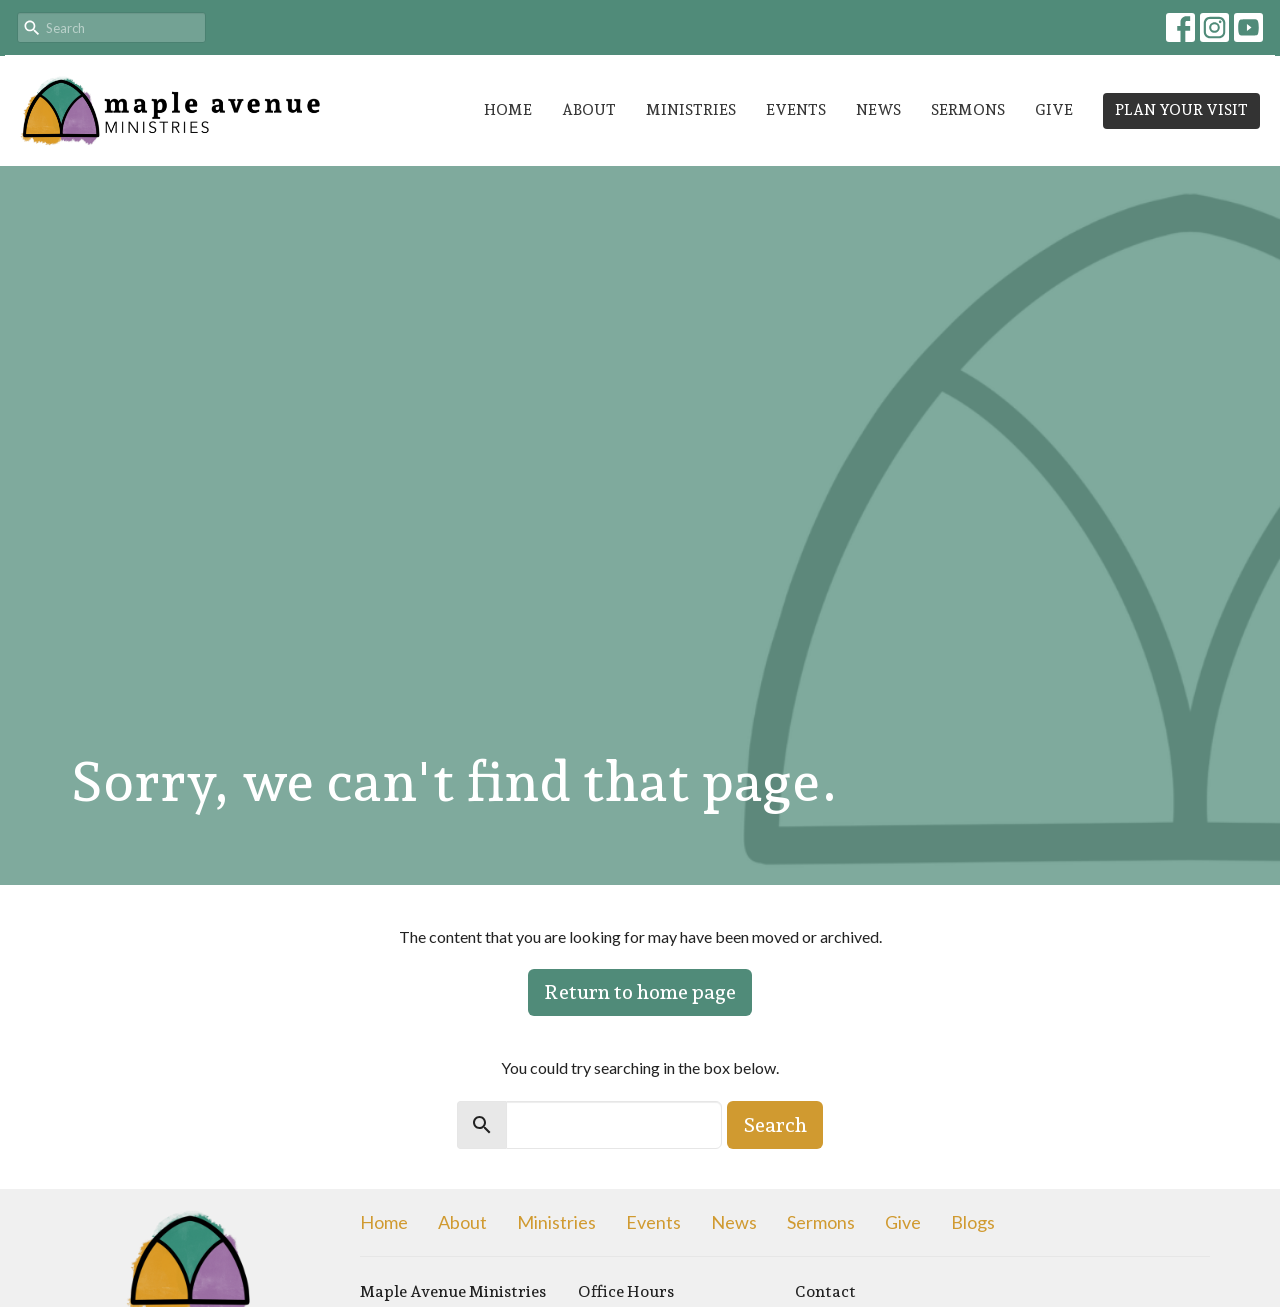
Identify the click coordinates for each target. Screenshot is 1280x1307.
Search (775, 1125)
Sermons (968, 110)
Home (508, 110)
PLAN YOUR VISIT (1181, 110)
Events (796, 110)
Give (1054, 110)
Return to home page (640, 992)
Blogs (973, 1222)
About (589, 110)
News (878, 110)
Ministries (691, 110)
